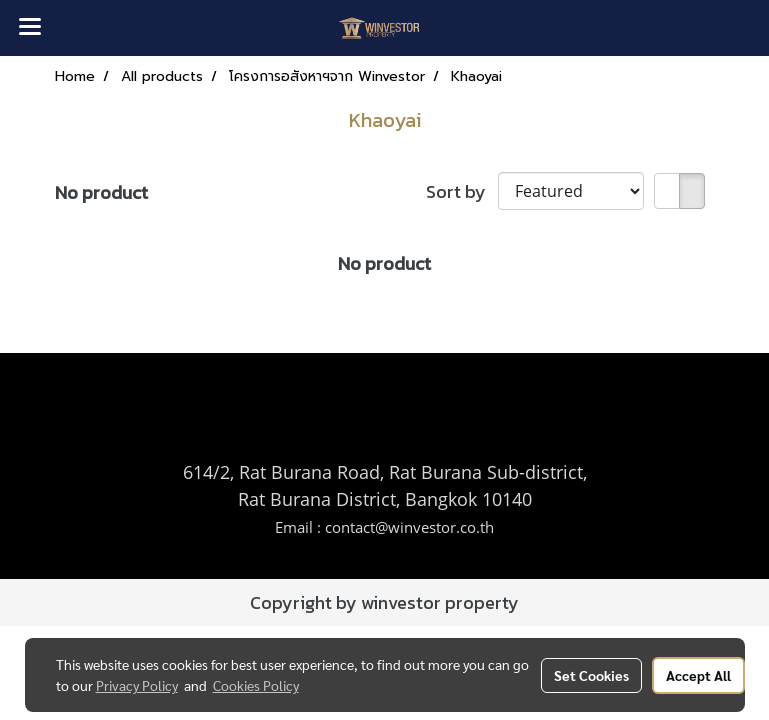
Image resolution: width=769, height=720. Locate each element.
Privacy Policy (137, 685)
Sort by (462, 191)
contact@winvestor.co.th (409, 527)
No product (101, 192)
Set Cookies (591, 675)
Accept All (698, 675)
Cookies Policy (256, 685)
